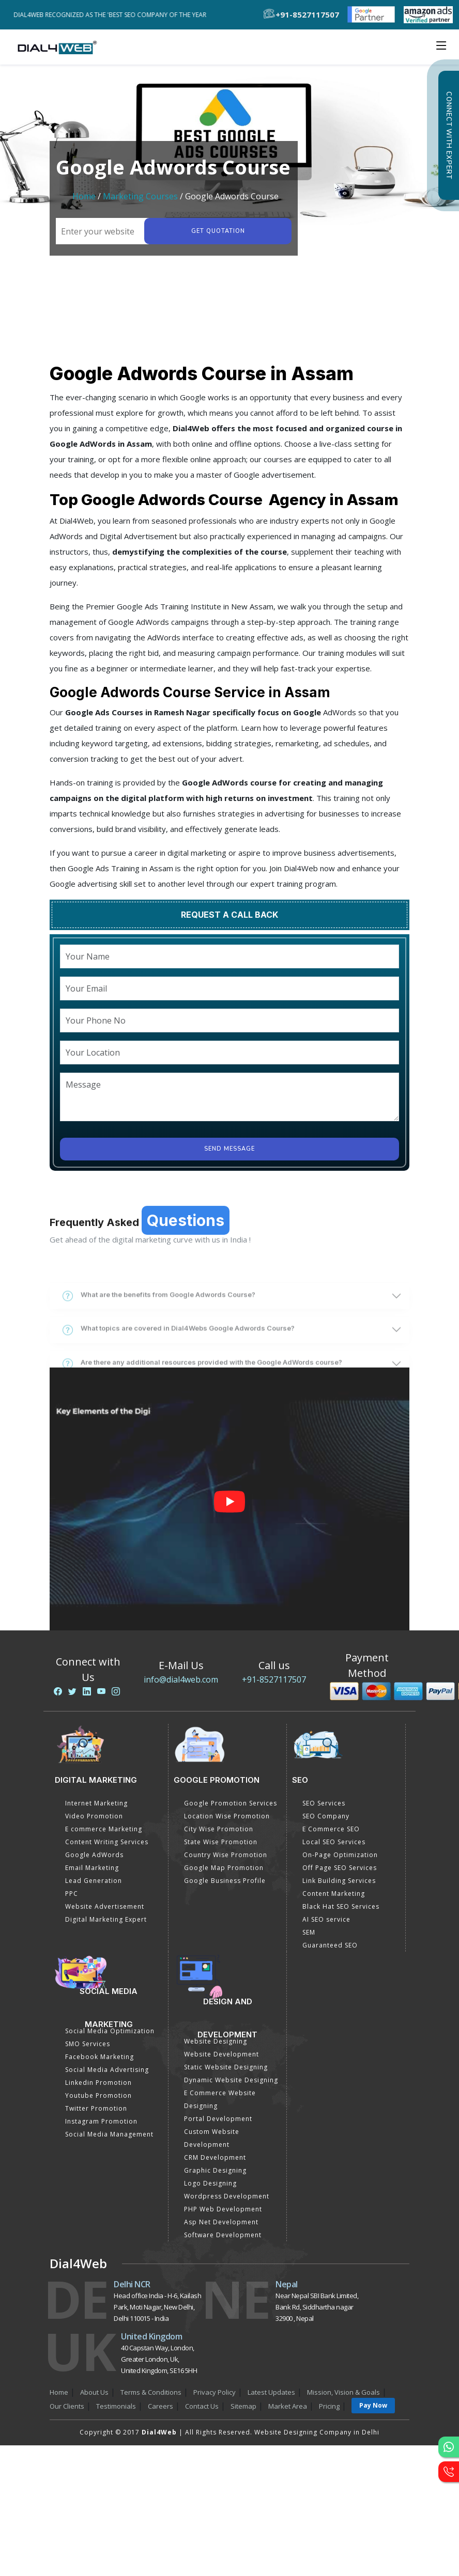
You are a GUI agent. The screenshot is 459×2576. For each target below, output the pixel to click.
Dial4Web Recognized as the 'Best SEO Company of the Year (113, 14)
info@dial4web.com (181, 1679)
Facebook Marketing (99, 2056)
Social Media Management (109, 2134)
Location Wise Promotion (227, 1816)
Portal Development (218, 2118)
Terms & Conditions (150, 2392)
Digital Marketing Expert (106, 1919)
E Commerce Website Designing (220, 2099)
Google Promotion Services (230, 1803)
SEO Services (323, 1803)
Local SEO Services (333, 1841)
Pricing (329, 2406)
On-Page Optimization (340, 1854)
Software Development (223, 2235)
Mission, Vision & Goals (343, 2392)
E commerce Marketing (103, 1829)
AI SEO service (326, 1919)
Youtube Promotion (98, 2095)
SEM (308, 1932)
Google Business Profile (225, 1880)
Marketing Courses (140, 196)
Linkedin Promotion (98, 2082)
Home (84, 196)
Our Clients (67, 2406)
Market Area (287, 2406)
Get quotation (218, 231)
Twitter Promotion (96, 2108)
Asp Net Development (221, 2222)
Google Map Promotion (224, 1867)
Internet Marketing (96, 1803)
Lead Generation (93, 1880)
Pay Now (373, 2405)
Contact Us (202, 2406)
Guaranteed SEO (330, 1945)
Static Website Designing (226, 2067)
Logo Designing (210, 2183)
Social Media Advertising (107, 2069)
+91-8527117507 (274, 1679)
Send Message (229, 1149)
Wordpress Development (226, 2196)
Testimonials (116, 2406)
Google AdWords (94, 1854)
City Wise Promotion (218, 1829)
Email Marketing (92, 1867)
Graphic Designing (215, 2170)
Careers (160, 2406)
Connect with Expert (448, 135)
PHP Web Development (223, 2209)
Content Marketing (333, 1893)
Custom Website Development (211, 2138)
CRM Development (215, 2157)
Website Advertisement (104, 1906)
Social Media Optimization (110, 2031)
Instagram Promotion (101, 2121)
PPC (71, 1893)
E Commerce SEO (331, 1829)
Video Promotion (94, 1816)
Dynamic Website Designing (231, 2080)
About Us (94, 2392)
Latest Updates (271, 2392)
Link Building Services (339, 1880)
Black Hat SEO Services (340, 1906)
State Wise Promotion (220, 1841)
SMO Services (87, 2043)
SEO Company (325, 1816)
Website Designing (215, 2041)
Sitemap (243, 2406)
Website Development (221, 2054)
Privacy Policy (214, 2392)
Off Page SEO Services (339, 1867)
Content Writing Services (106, 1841)
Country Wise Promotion (225, 1854)
